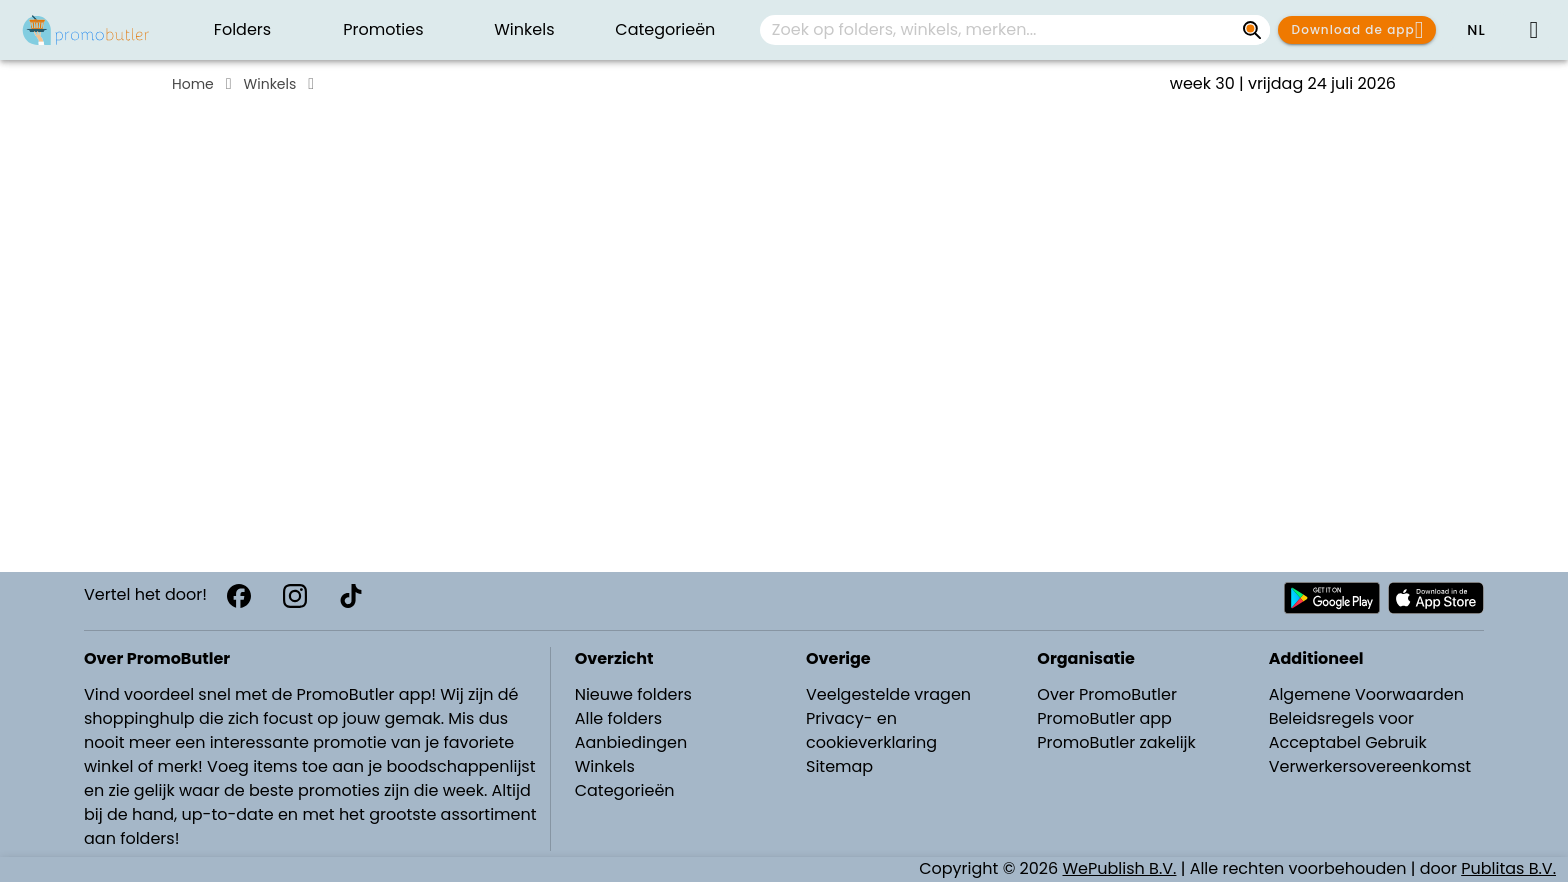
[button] (1476, 30)
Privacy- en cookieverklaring (871, 730)
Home (193, 84)
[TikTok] (351, 596)
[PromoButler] (86, 30)
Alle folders (618, 718)
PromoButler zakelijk (1116, 742)
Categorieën (625, 790)
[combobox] (1015, 30)
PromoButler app (1104, 718)
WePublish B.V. (1120, 868)
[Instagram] (295, 596)
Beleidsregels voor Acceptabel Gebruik (1348, 730)
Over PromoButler (1107, 694)
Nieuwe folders (633, 694)
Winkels (270, 84)
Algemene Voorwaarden (1366, 694)
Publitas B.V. (1508, 868)
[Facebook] (239, 596)
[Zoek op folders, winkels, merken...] (1252, 30)
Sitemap (839, 766)
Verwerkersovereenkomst (1370, 766)
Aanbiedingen (631, 742)
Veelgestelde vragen (888, 694)
